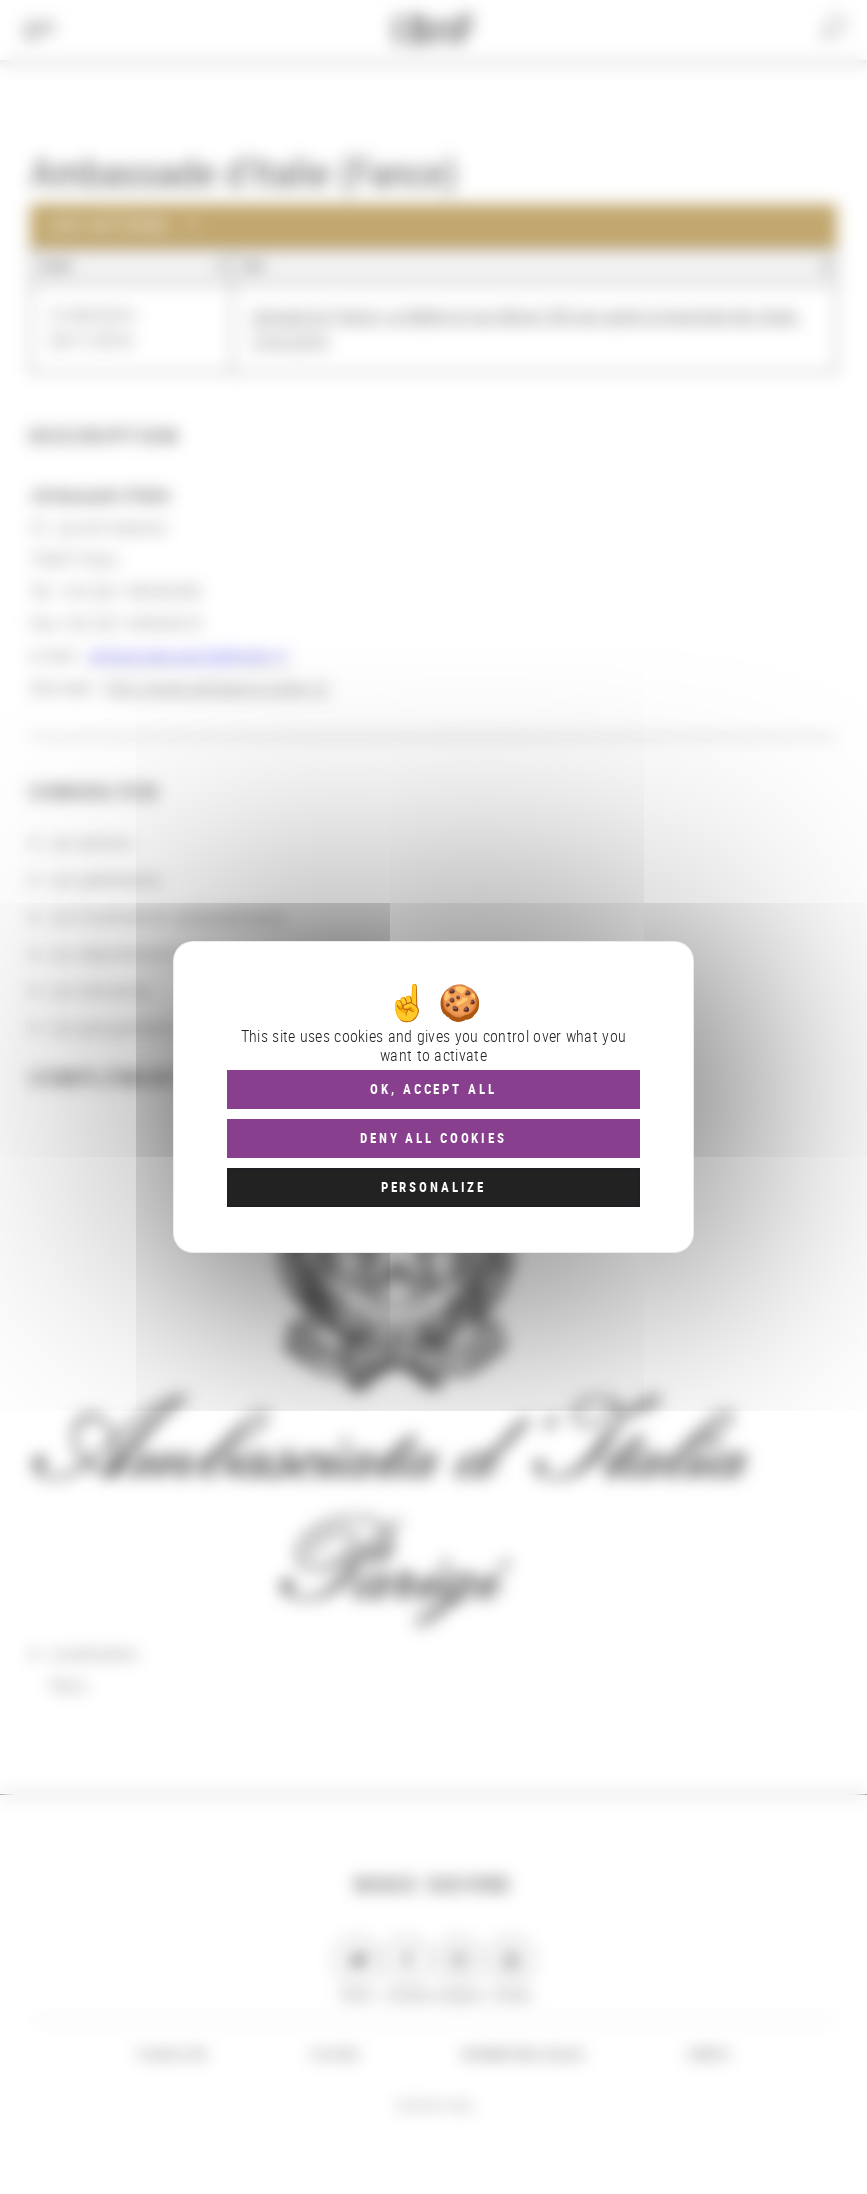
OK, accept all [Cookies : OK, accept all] (433, 1089)
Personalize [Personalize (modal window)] (433, 1187)
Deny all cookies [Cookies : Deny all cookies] (433, 1138)
